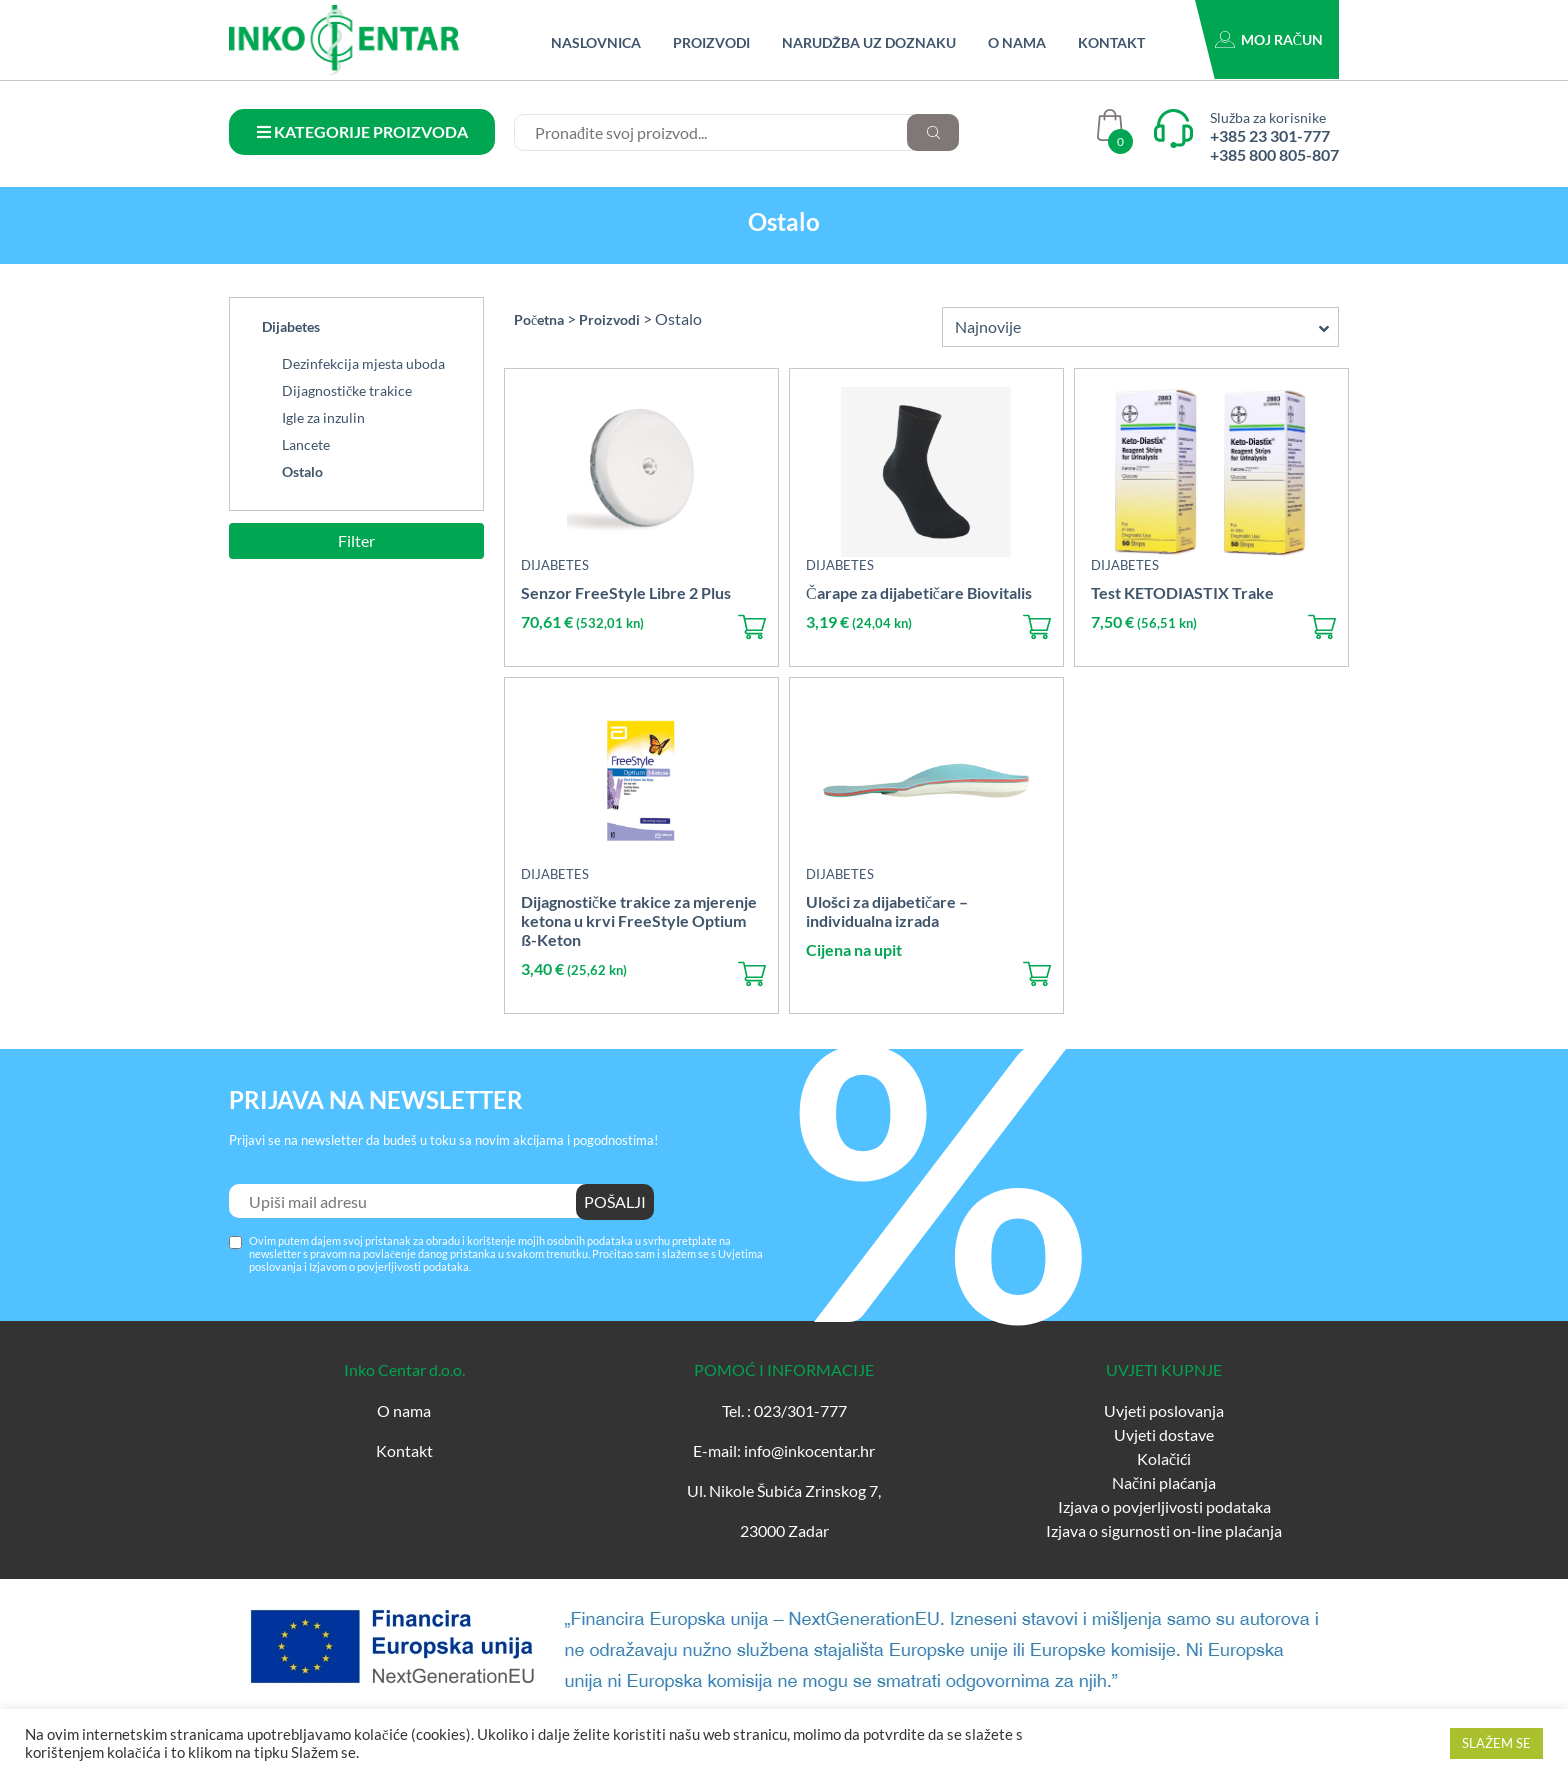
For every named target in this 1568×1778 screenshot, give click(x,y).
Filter (356, 540)
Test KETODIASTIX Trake (1182, 592)
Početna (539, 319)
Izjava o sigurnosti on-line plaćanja (1164, 1530)
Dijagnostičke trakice (347, 390)
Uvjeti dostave (1164, 1434)
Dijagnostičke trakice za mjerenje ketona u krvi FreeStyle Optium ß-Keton (639, 920)
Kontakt (1111, 42)
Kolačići (1164, 1458)
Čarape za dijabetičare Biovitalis (919, 592)
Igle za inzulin (323, 417)
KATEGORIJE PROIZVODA (362, 131)
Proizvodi (711, 42)
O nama (1017, 42)
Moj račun (1282, 39)
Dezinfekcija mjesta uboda (363, 363)
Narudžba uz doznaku (869, 42)
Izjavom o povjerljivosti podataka (389, 1266)
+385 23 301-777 (1270, 135)
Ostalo (302, 471)
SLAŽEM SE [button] (1496, 1743)
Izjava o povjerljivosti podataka (1164, 1506)
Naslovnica (596, 42)
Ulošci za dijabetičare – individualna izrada (887, 911)
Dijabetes (291, 326)
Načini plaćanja (1164, 1482)
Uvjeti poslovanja (1164, 1410)
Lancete (306, 444)
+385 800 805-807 (1274, 154)
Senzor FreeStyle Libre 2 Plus (626, 592)
